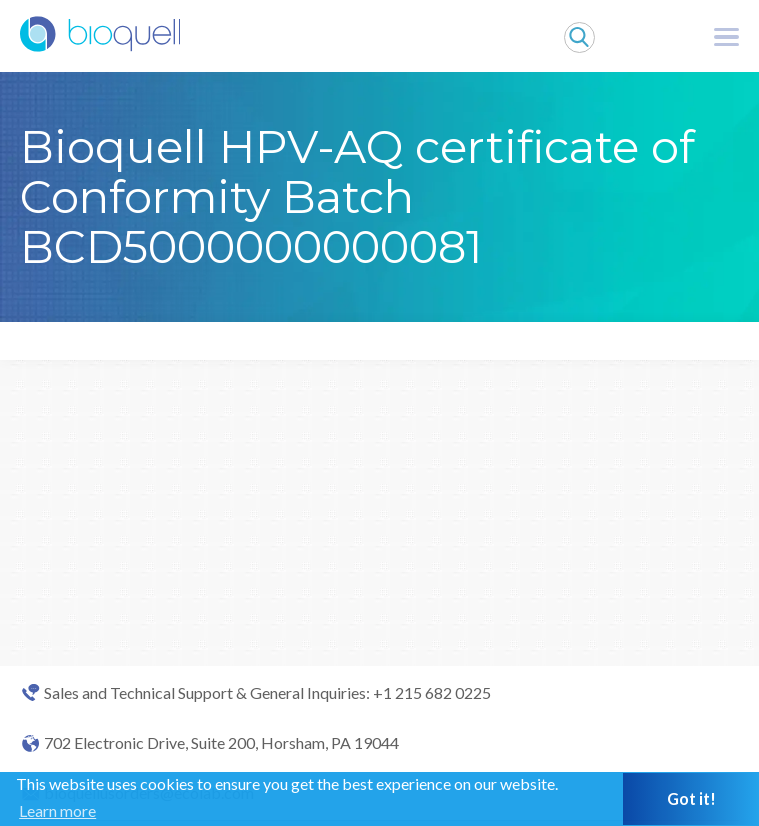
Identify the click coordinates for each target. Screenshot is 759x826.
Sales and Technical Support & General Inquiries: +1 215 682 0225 (267, 693)
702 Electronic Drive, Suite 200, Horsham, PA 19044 (221, 743)
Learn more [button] (57, 810)
